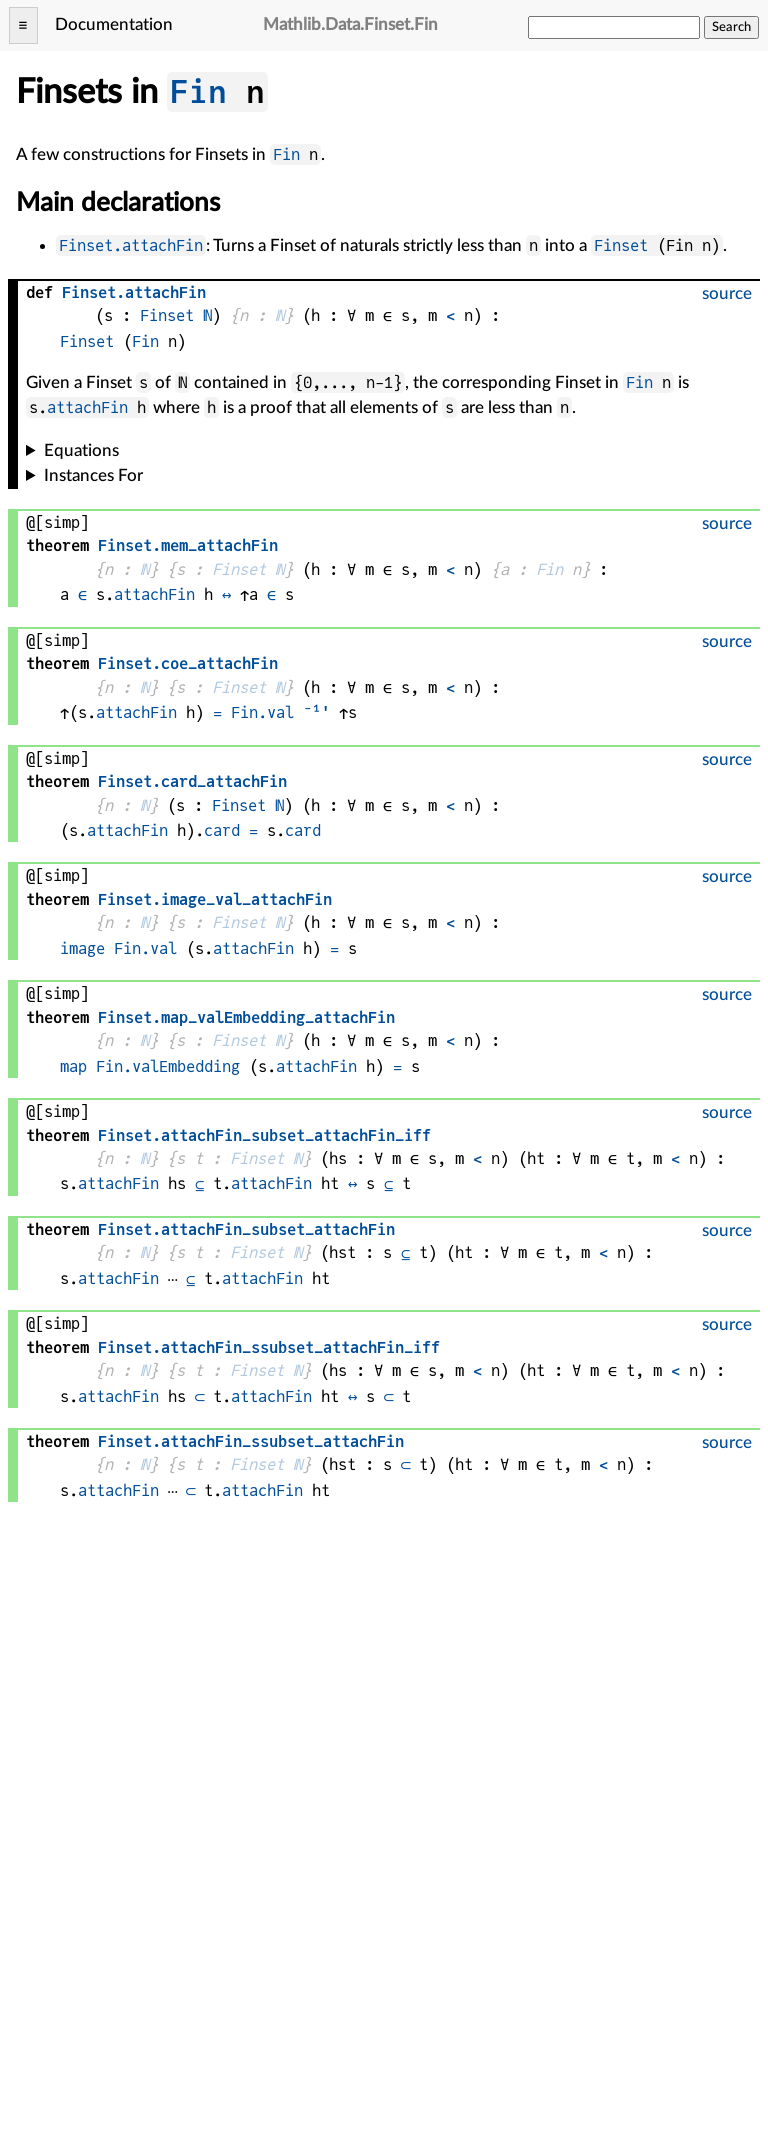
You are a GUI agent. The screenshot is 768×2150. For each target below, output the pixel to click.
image (82, 948)
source (727, 293)
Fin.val (262, 712)
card (222, 830)
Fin (198, 92)
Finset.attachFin (131, 245)
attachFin (87, 407)
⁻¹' (316, 712)
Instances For (93, 475)
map (73, 1066)
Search (731, 27)
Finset (621, 245)
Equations (81, 450)
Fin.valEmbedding (168, 1066)
